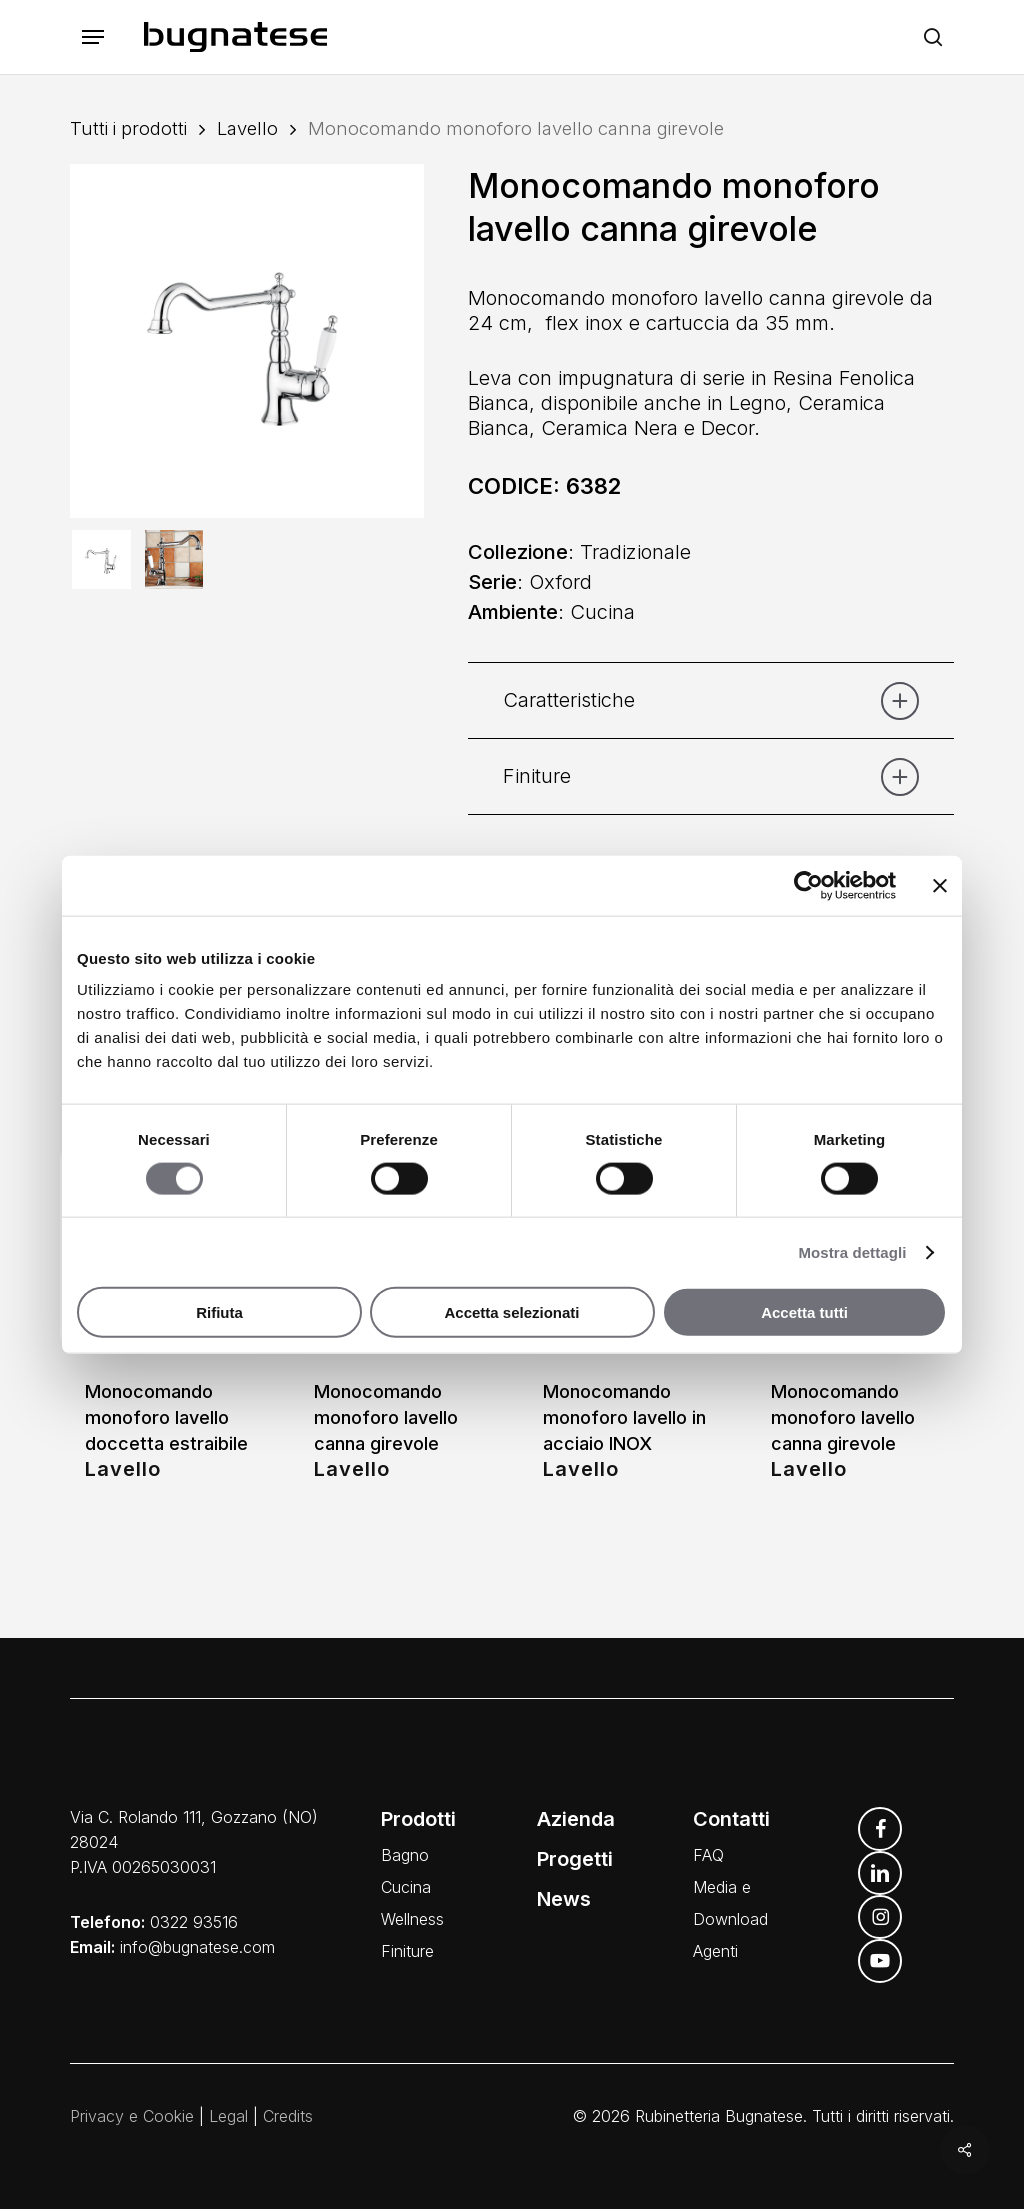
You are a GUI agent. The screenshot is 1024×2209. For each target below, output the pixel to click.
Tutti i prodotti (128, 128)
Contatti (731, 1819)
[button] (93, 37)
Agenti (715, 1951)
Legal (228, 2116)
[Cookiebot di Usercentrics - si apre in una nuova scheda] (808, 885)
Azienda (576, 1819)
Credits (288, 2116)
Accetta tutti (804, 1312)
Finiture (407, 1951)
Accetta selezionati (511, 1312)
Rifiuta (219, 1312)
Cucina (406, 1887)
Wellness (412, 1919)
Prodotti (418, 1819)
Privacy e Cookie (132, 2116)
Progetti (575, 1859)
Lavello (247, 128)
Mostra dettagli (852, 1251)
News (564, 1899)
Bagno (405, 1855)
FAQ (708, 1855)
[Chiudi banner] (940, 885)
